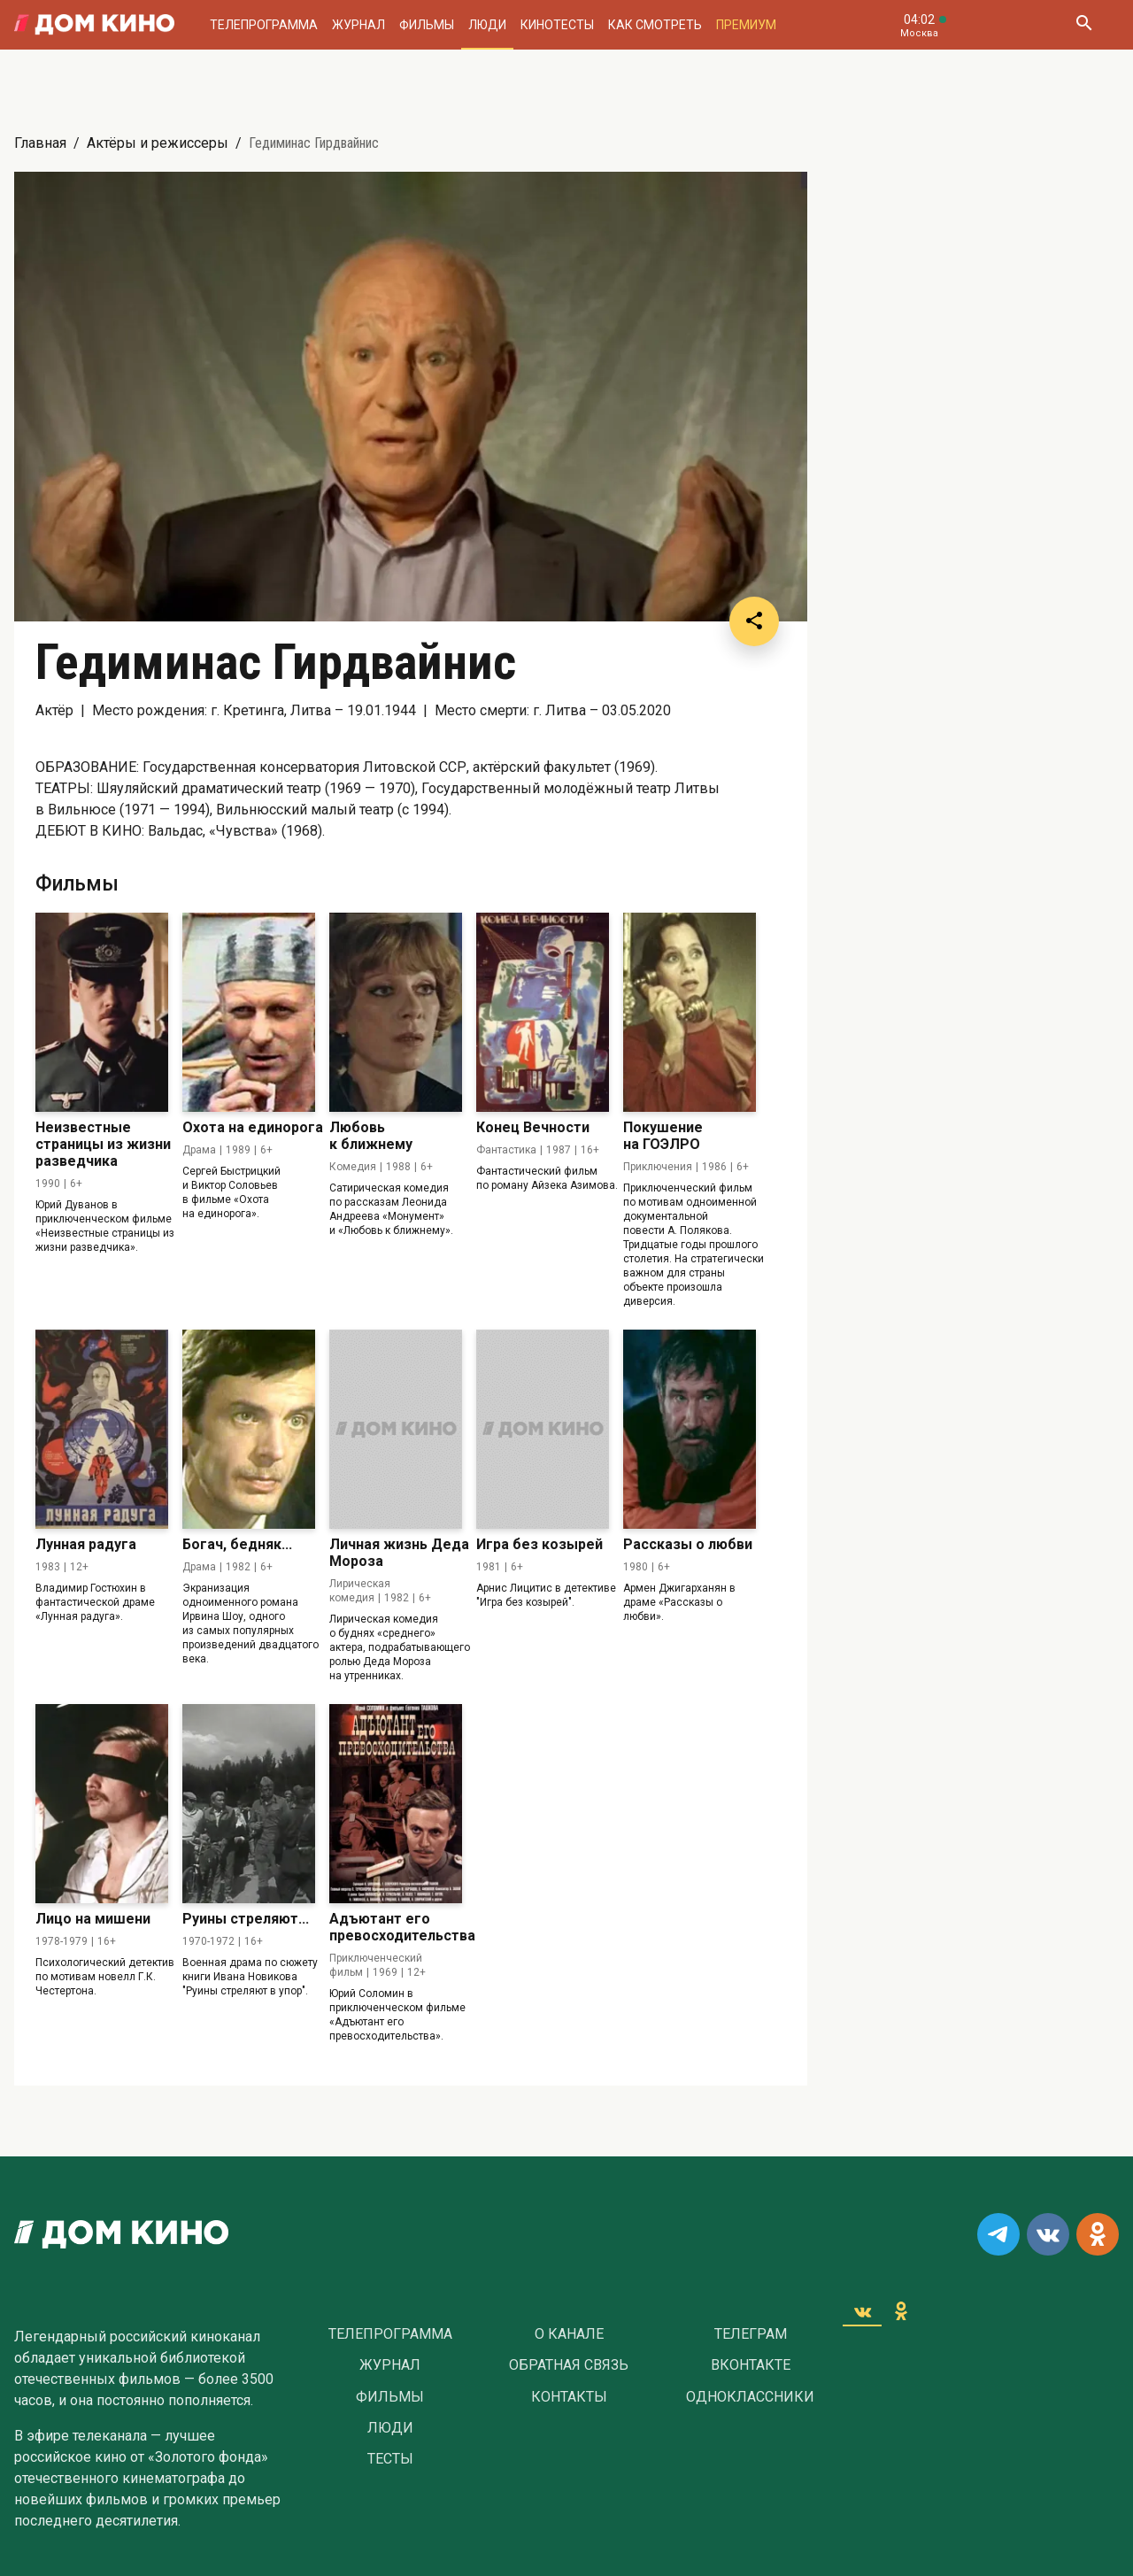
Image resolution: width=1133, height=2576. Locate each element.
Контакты (569, 2397)
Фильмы (426, 25)
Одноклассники (750, 2397)
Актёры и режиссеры (157, 143)
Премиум (746, 25)
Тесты (390, 2459)
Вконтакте (750, 2365)
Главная (40, 143)
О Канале (569, 2334)
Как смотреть (655, 25)
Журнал (358, 25)
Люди (487, 25)
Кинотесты (557, 25)
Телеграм (750, 2334)
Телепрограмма (264, 25)
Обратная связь (568, 2365)
